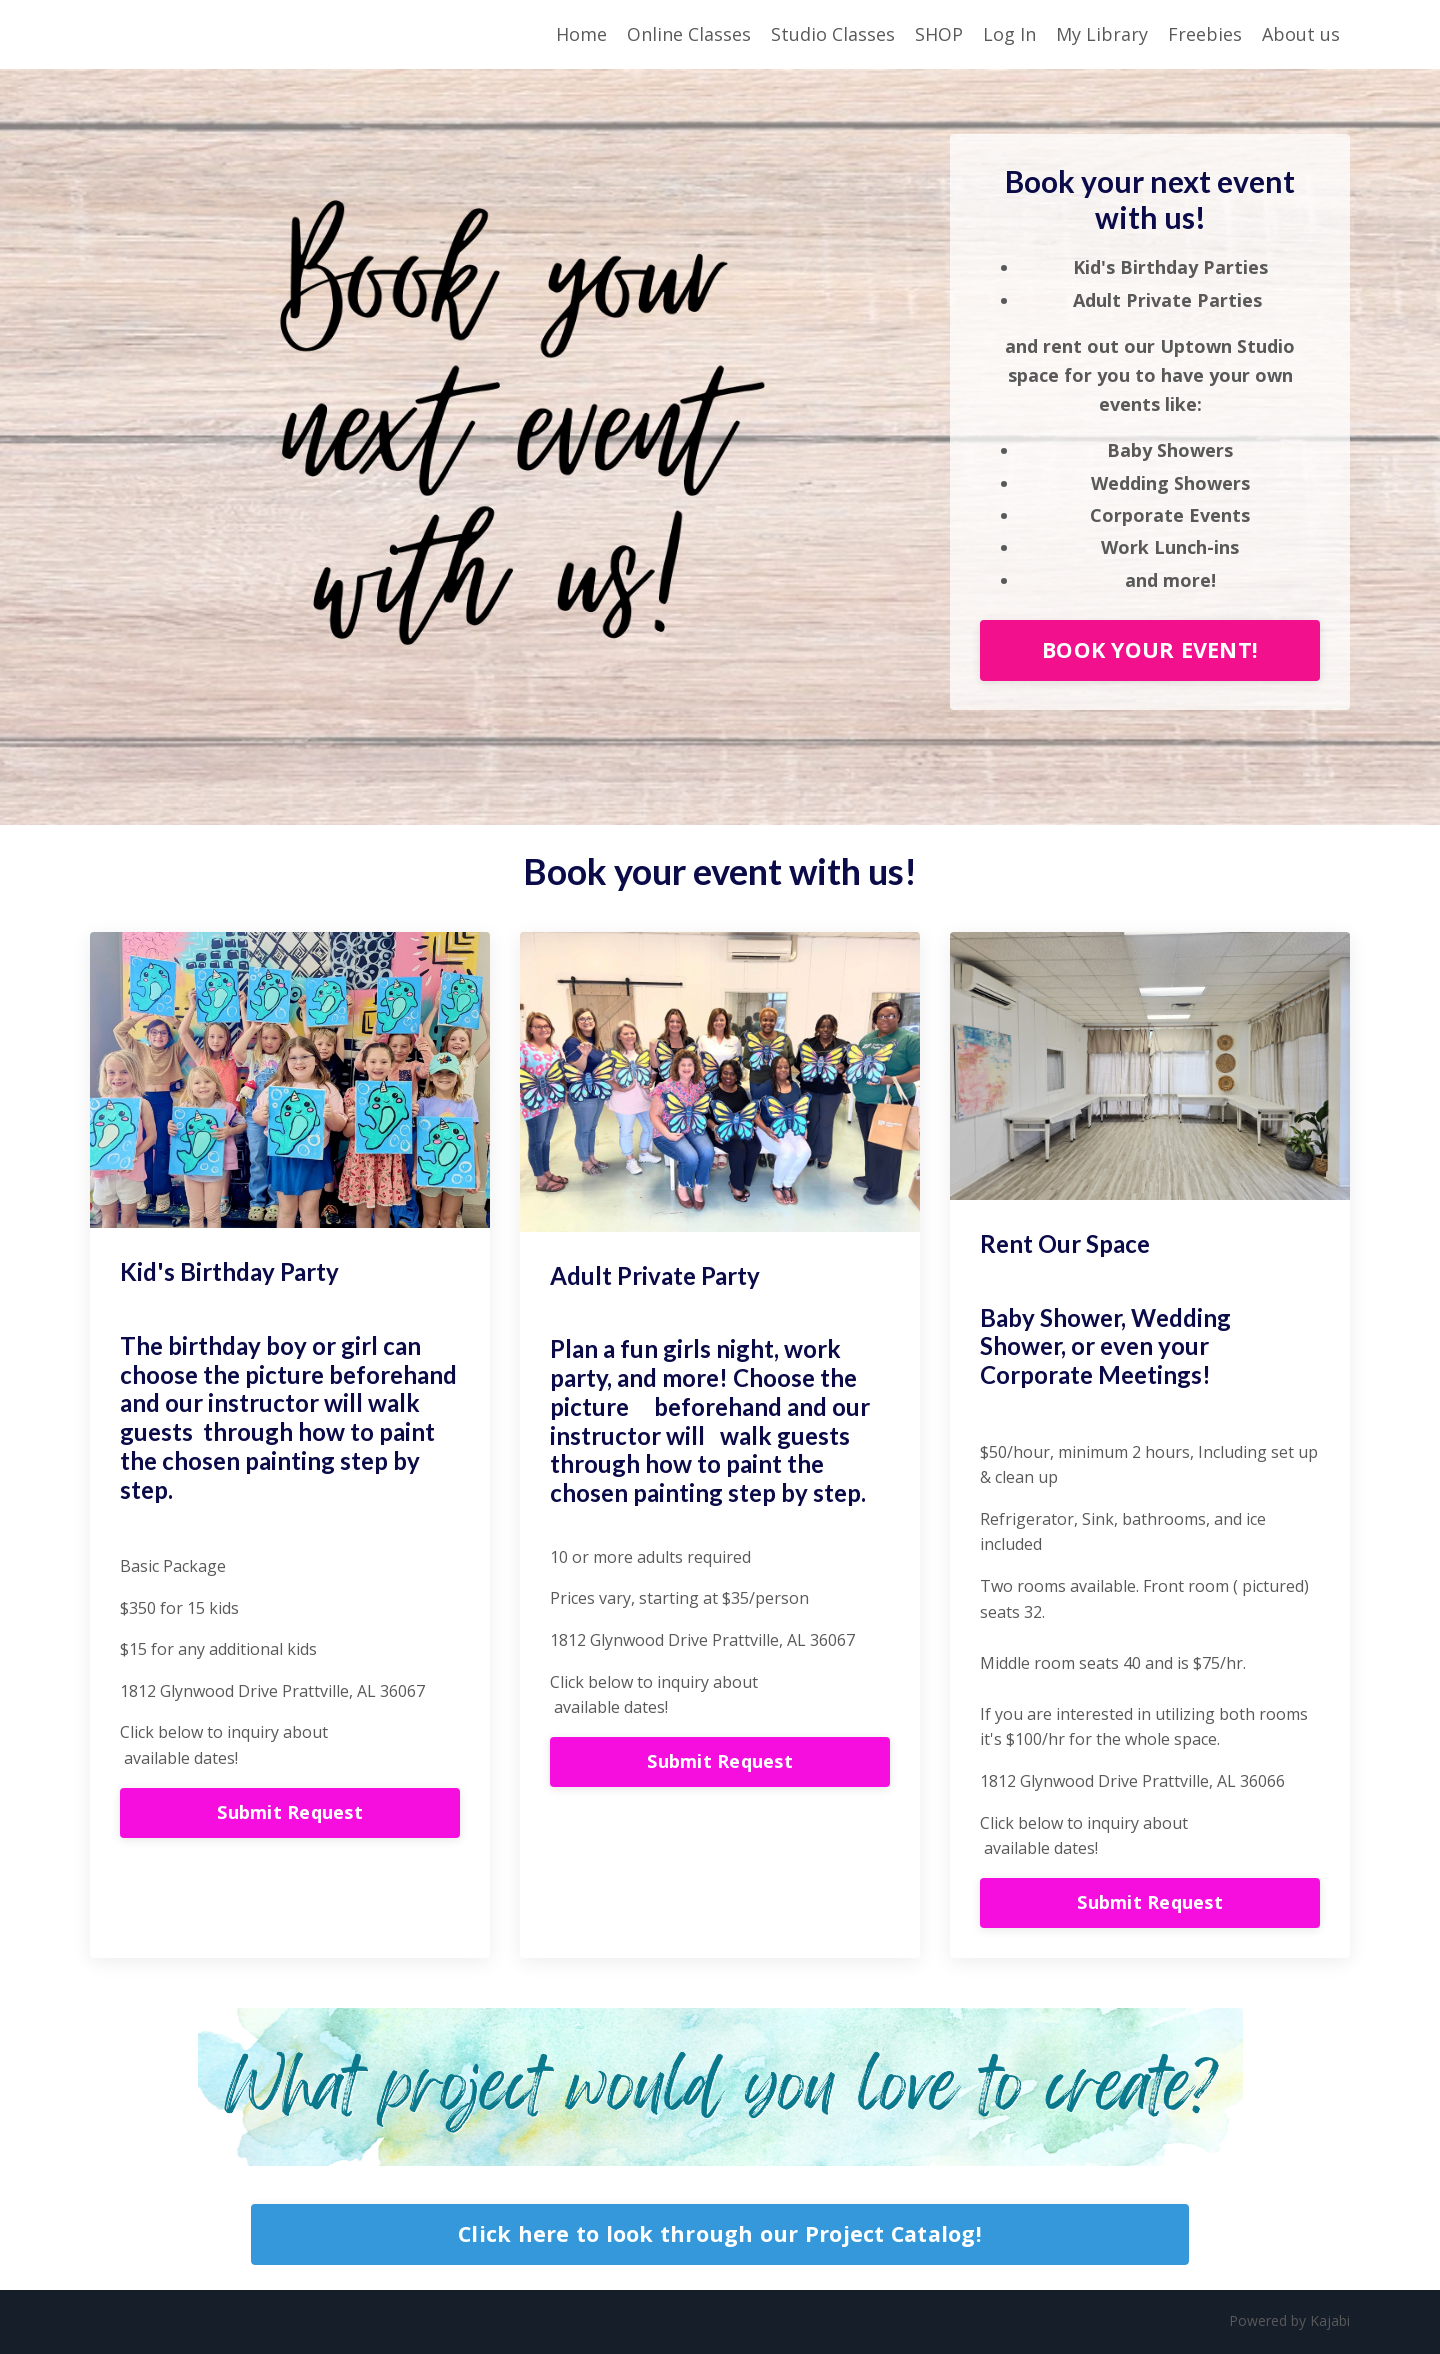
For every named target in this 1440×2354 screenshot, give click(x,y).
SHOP (939, 34)
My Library (1102, 34)
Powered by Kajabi (1289, 2321)
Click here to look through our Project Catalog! (720, 2235)
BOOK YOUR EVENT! (1150, 651)
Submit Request (290, 1814)
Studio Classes (833, 34)
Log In (1009, 34)
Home (581, 34)
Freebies (1205, 34)
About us (1301, 34)
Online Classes (689, 34)
